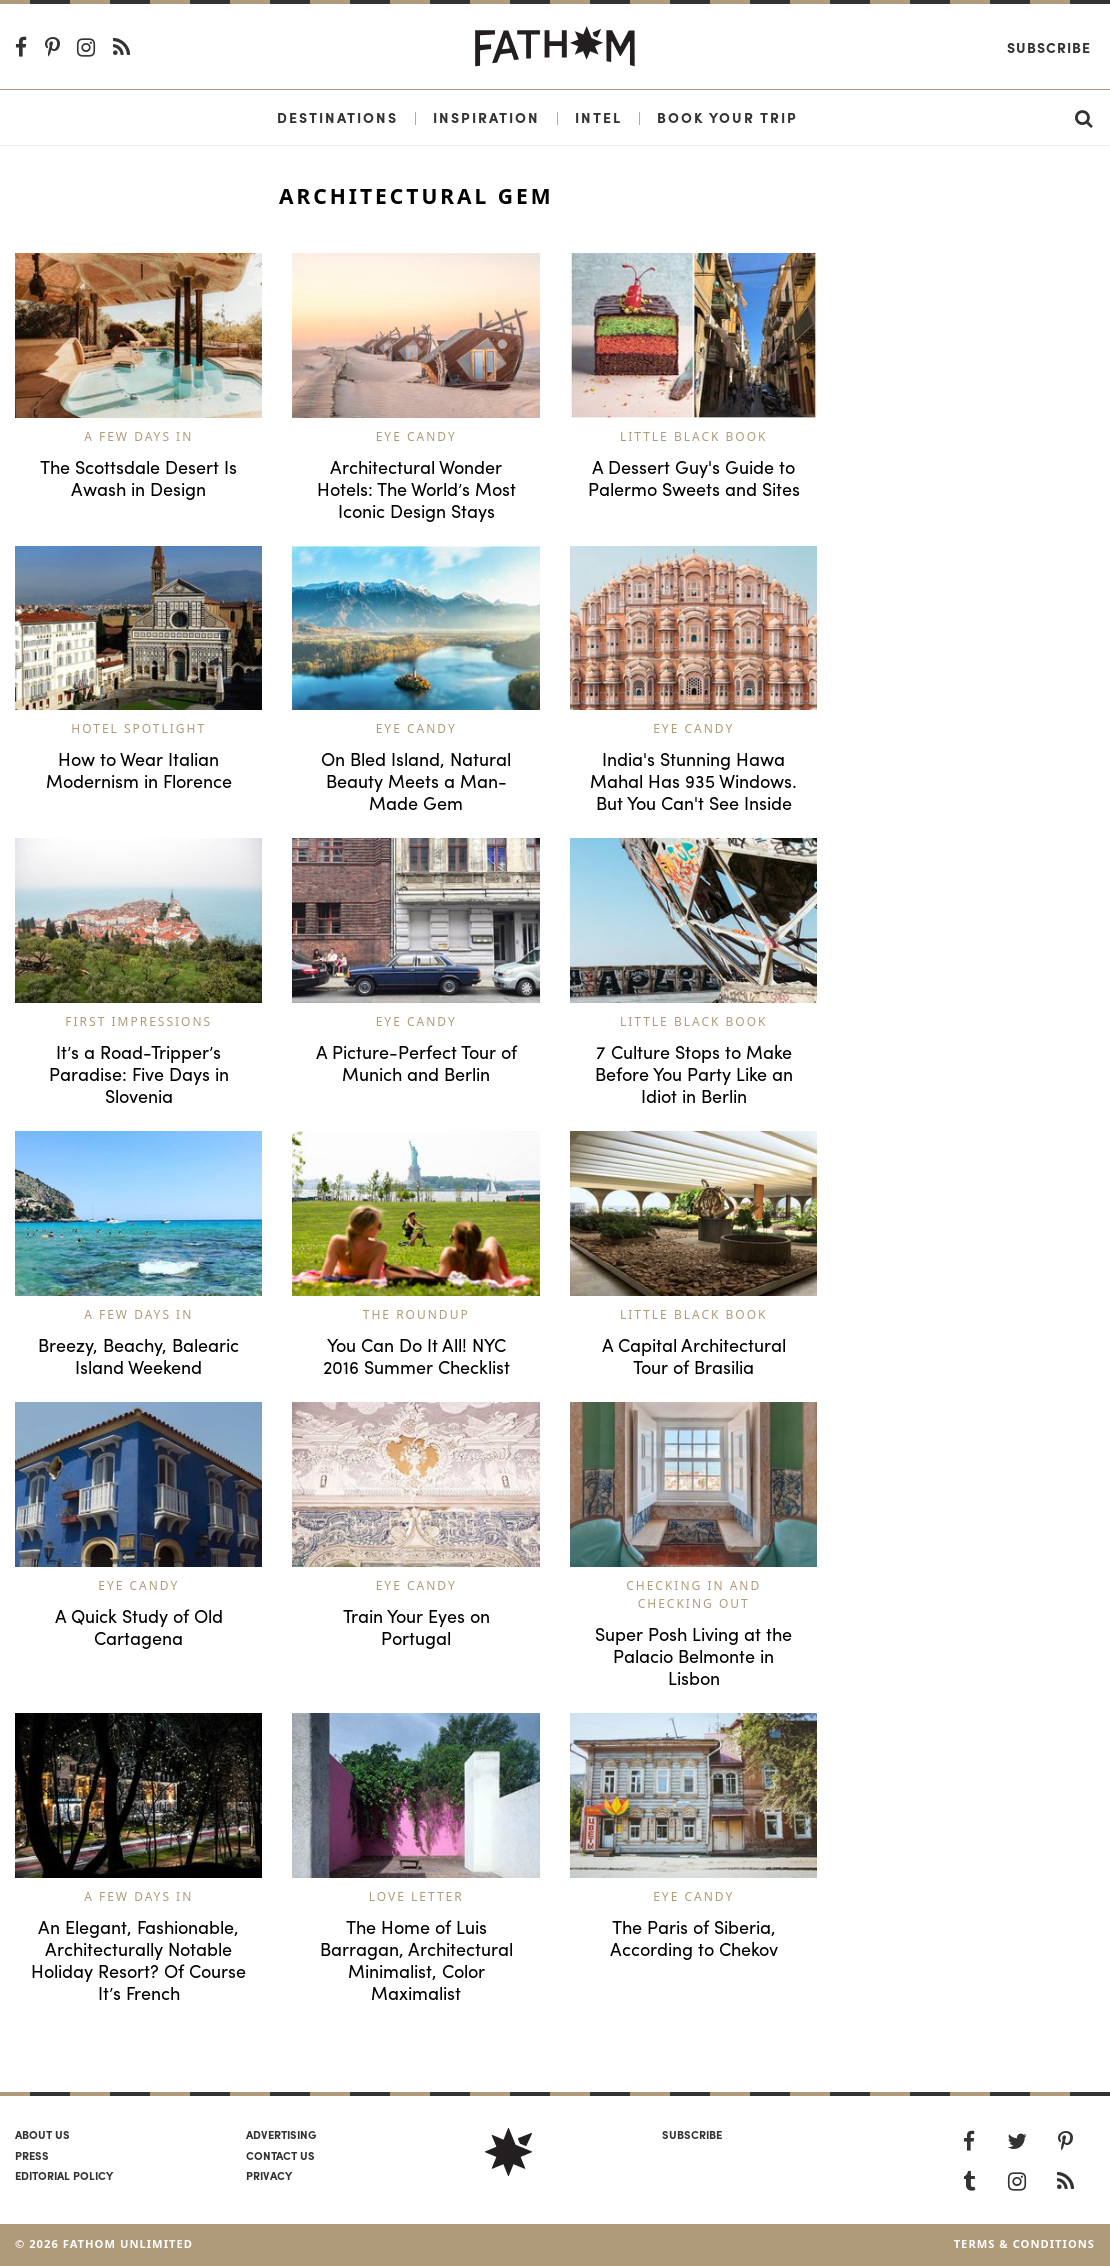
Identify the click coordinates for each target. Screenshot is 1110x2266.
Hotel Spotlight (138, 728)
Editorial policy (64, 2175)
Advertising (281, 2134)
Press (32, 2155)
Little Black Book (694, 436)
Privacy (269, 2175)
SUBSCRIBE (692, 2134)
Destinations (337, 117)
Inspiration (486, 117)
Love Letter (416, 1896)
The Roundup (416, 1314)
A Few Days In (138, 436)
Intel (598, 117)
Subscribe (1049, 47)
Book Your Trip (727, 117)
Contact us (280, 2155)
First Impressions (138, 1021)
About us (42, 2134)
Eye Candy (416, 436)
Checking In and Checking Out (693, 1594)
